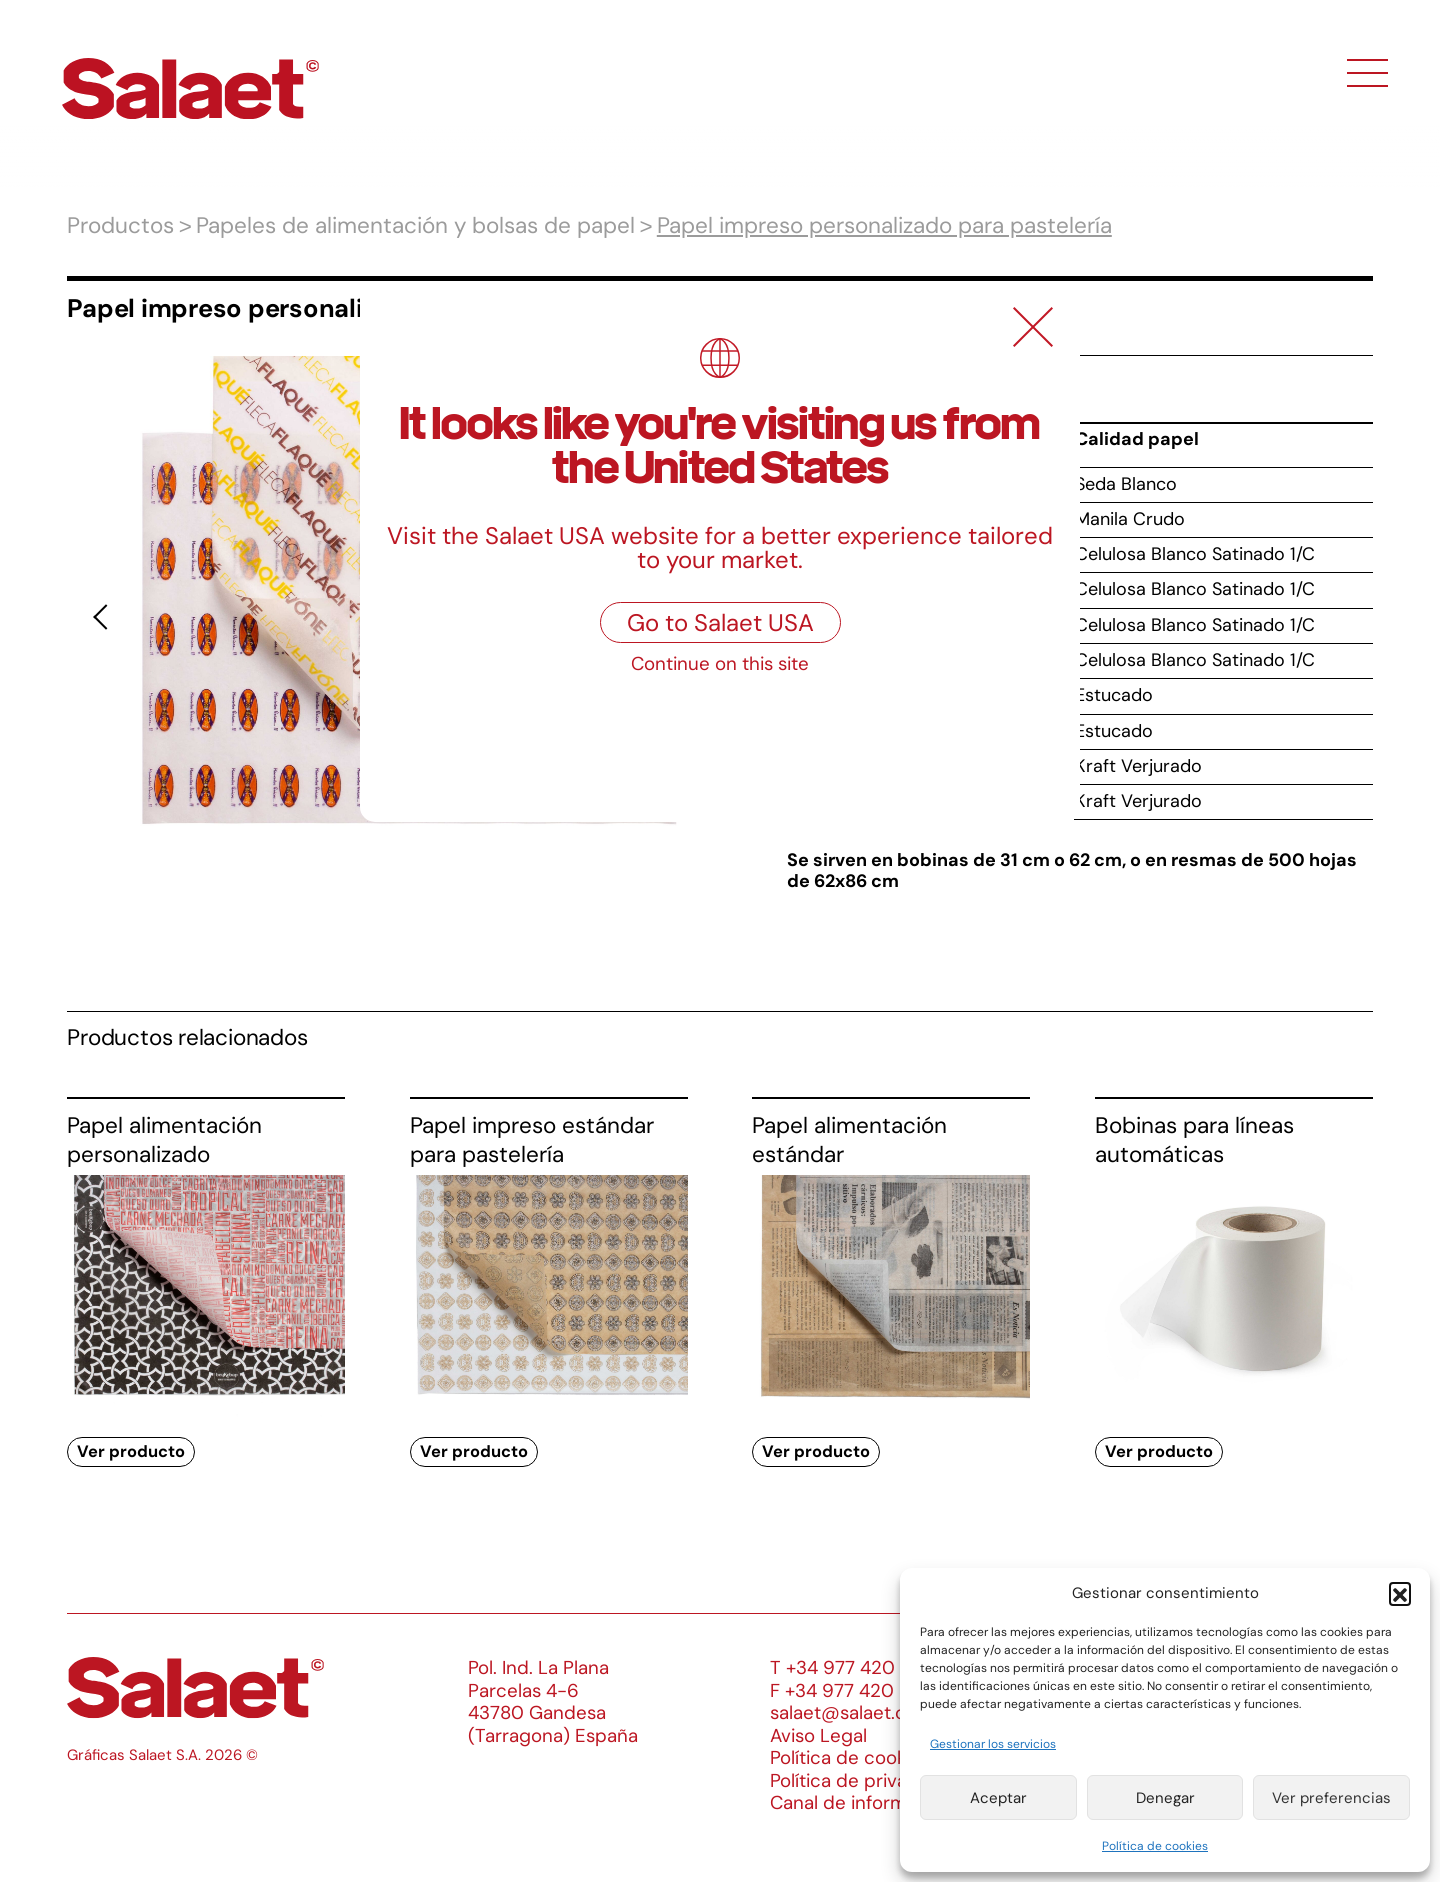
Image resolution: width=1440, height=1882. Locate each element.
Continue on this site (720, 663)
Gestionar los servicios (993, 1744)
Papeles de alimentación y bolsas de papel (415, 225)
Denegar (1165, 1798)
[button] (1400, 1593)
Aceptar (998, 1798)
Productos (120, 225)
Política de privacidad (863, 1780)
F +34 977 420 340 (852, 1690)
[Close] (1033, 327)
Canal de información (862, 1802)
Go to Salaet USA (720, 622)
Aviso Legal (818, 1735)
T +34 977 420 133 (849, 1667)
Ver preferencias (1331, 1798)
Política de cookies (1155, 1846)
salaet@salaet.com (852, 1712)
